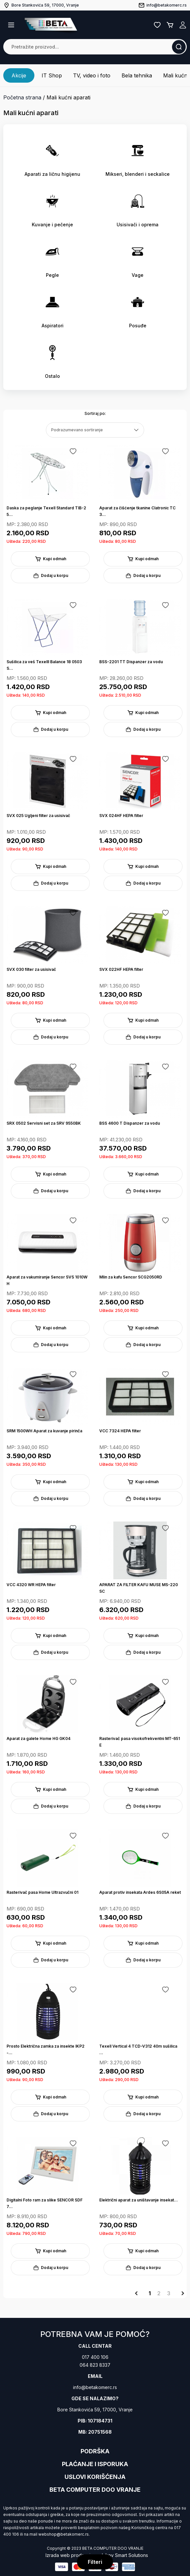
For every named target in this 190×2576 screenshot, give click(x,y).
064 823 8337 (95, 2365)
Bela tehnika (137, 75)
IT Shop (52, 75)
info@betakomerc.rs (95, 2387)
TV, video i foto (91, 75)
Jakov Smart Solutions (124, 2555)
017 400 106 (95, 2357)
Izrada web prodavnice (71, 2555)
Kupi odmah (50, 559)
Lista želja (157, 25)
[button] (11, 25)
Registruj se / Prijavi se (183, 25)
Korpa (170, 25)
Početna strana (22, 97)
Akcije (18, 75)
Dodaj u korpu (50, 575)
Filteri (95, 2562)
